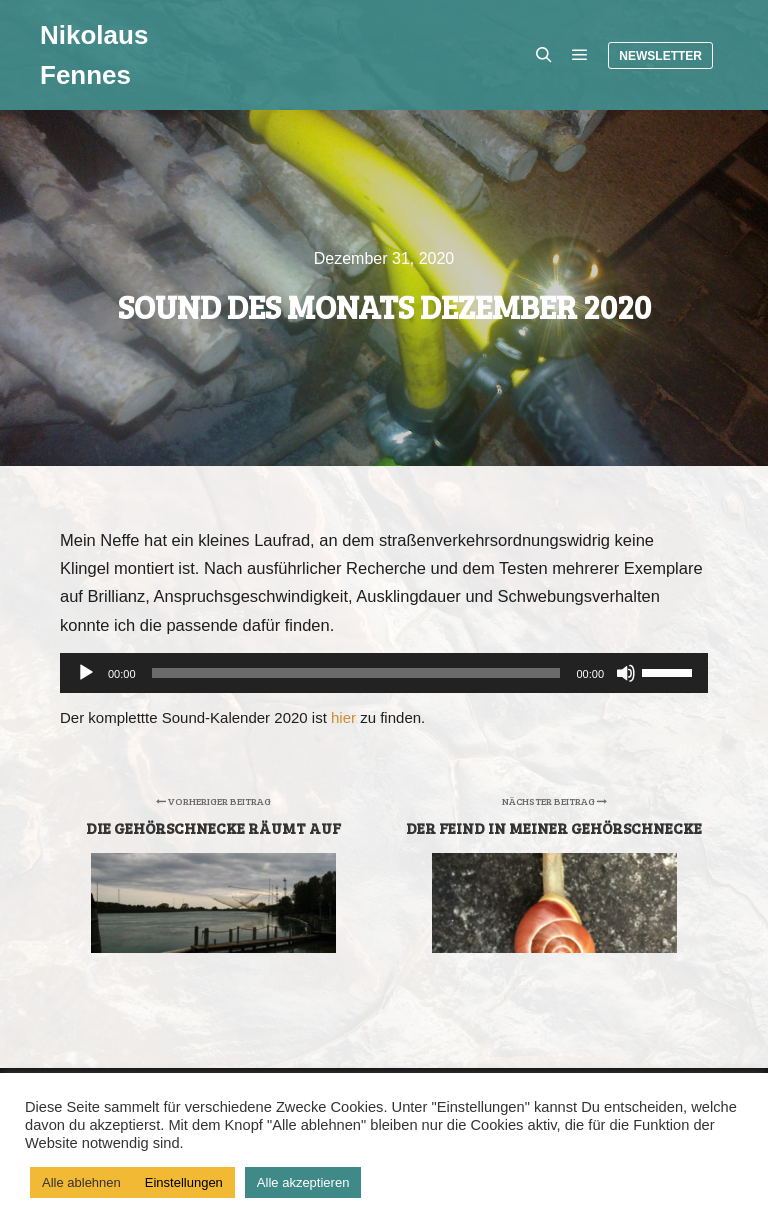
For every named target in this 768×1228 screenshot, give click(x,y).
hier (343, 717)
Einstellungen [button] (184, 1182)
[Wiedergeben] (86, 673)
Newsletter (660, 56)
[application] (384, 673)
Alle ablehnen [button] (81, 1182)
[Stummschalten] (626, 673)
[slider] (356, 673)
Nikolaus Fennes (94, 55)
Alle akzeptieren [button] (303, 1182)
